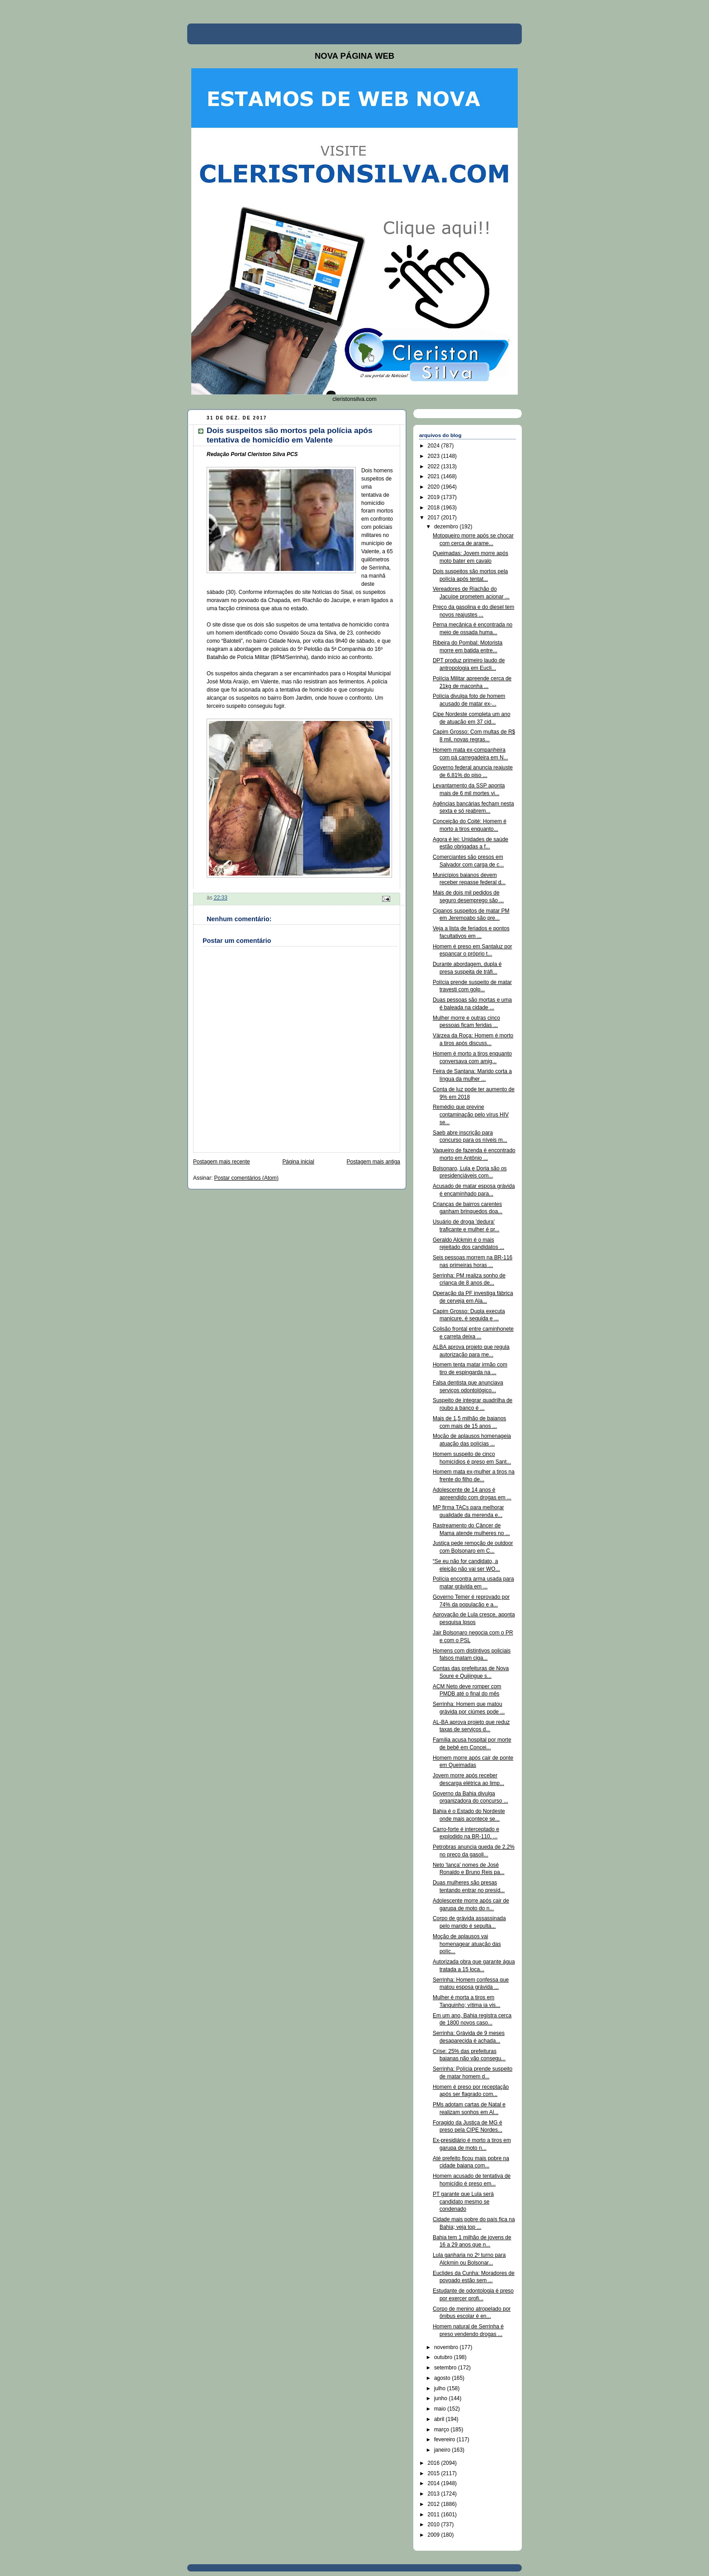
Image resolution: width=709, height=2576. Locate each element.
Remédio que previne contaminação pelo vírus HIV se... (471, 1115)
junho (441, 2398)
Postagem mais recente (221, 1161)
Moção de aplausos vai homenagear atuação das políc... (467, 1944)
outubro (444, 2357)
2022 (434, 466)
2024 (434, 446)
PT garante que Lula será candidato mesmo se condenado (463, 2202)
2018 (434, 507)
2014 (434, 2483)
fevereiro (445, 2439)
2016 (434, 2463)
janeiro (443, 2450)
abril (440, 2419)
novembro (447, 2347)
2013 (434, 2494)
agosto (443, 2378)
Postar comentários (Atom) (246, 1178)
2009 (434, 2535)
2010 (434, 2524)
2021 (434, 476)
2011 (434, 2514)
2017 (434, 517)
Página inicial (298, 1161)
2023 (434, 456)
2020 (434, 487)
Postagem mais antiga (373, 1161)
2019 (434, 497)
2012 (434, 2504)
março (442, 2429)
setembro (446, 2367)
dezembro (447, 526)
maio (440, 2409)
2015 (434, 2473)
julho (440, 2388)
